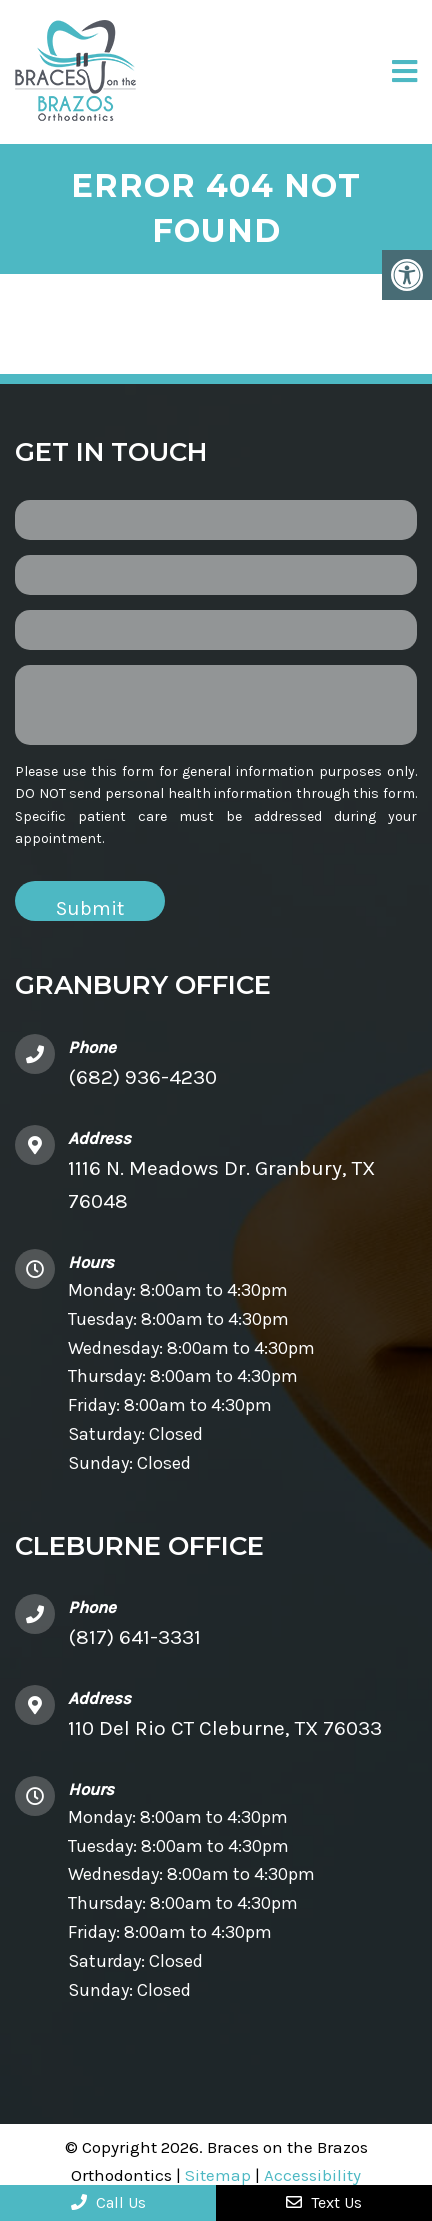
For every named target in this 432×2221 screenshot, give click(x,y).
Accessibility (312, 2175)
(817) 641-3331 (134, 1637)
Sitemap (218, 2175)
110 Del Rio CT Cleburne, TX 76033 (225, 1728)
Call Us (108, 2202)
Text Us (324, 2202)
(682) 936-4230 (142, 1077)
